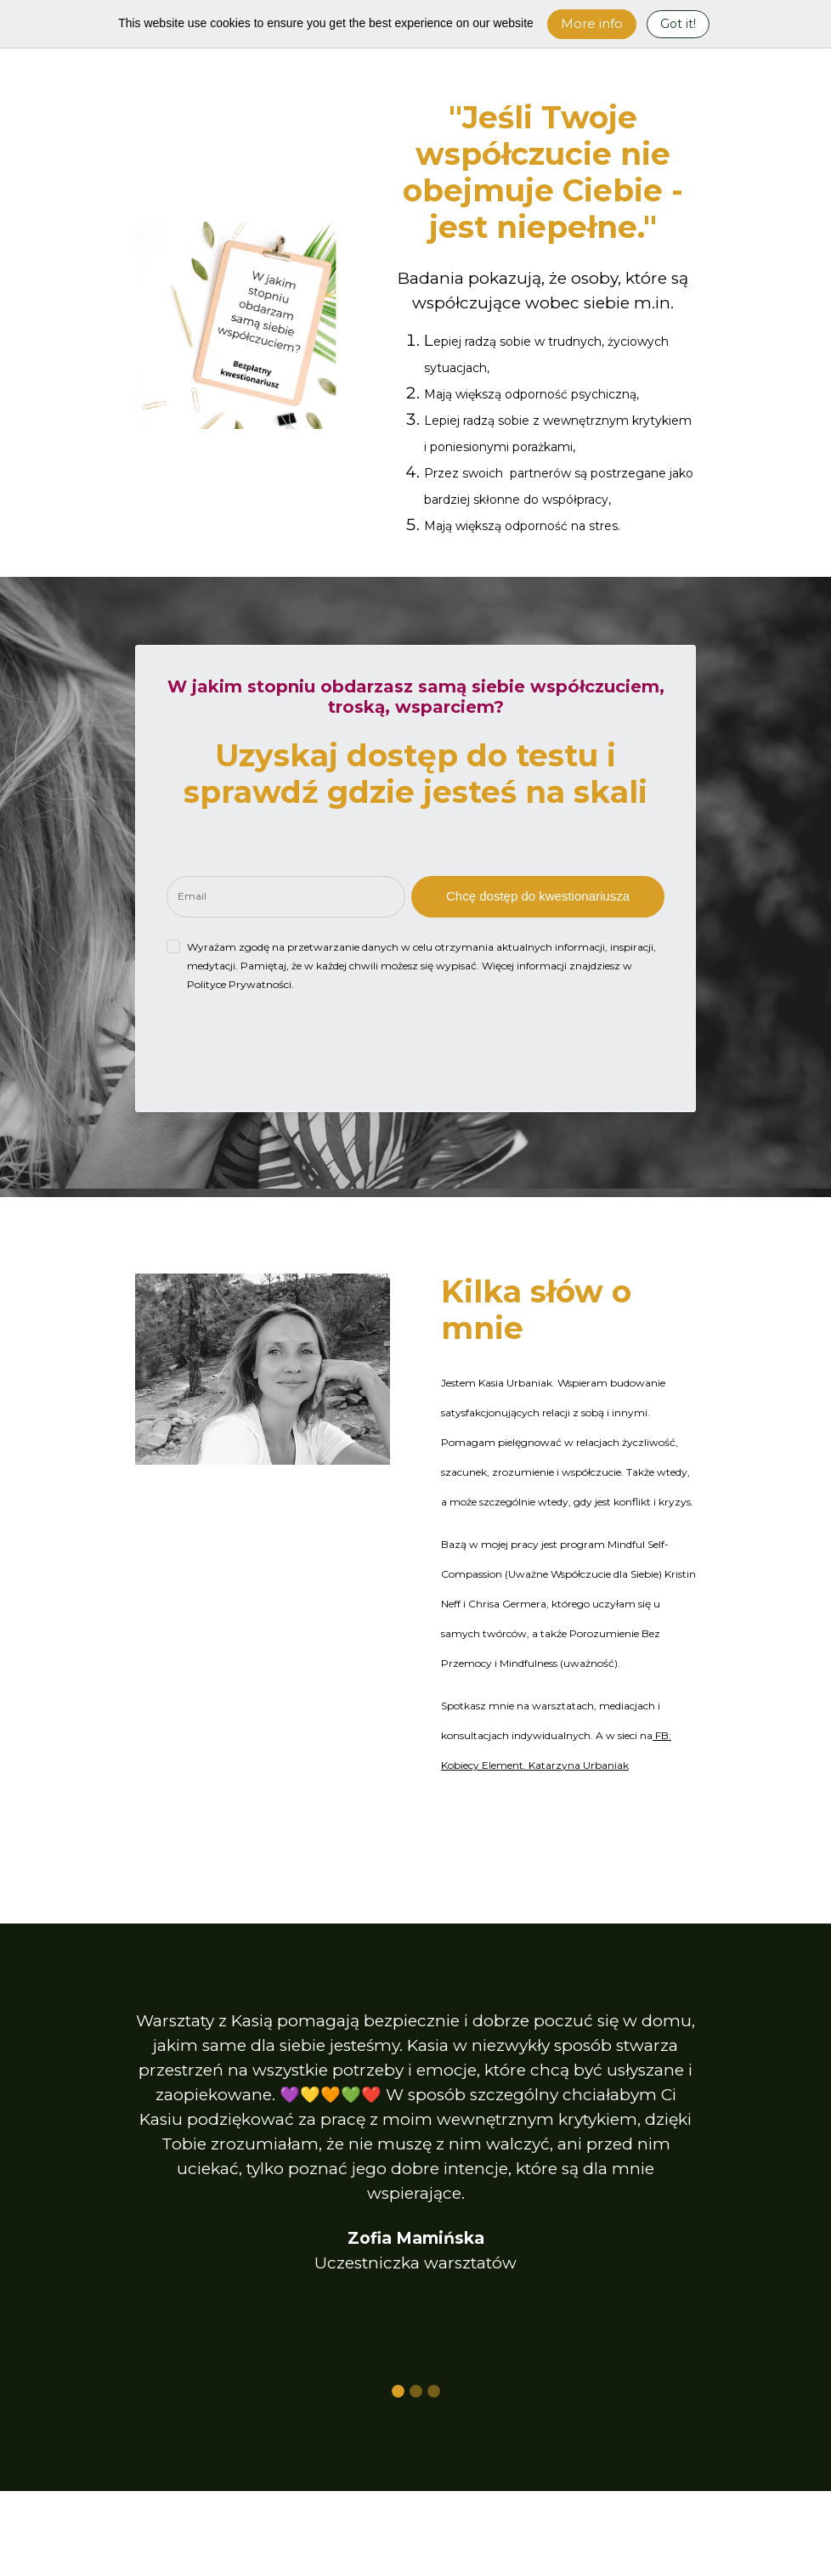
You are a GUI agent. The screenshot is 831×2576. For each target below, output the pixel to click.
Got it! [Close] (678, 23)
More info (592, 23)
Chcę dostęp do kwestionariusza (538, 896)
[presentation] (296, 1047)
